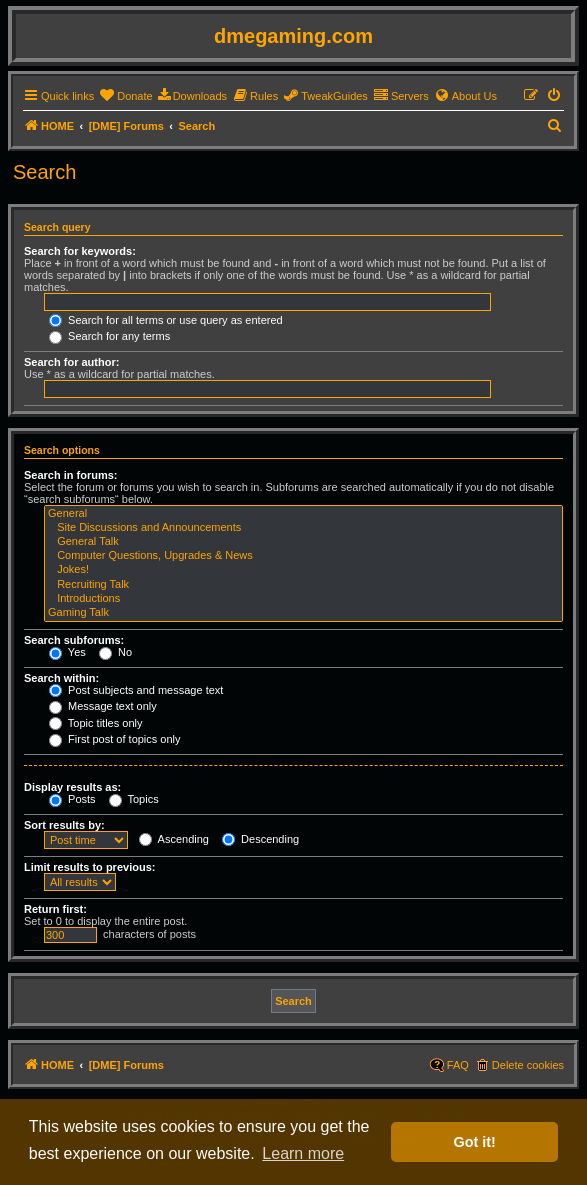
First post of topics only (115, 739)
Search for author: (71, 362)
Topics (134, 799)
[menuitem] (125, 96)
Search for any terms (109, 336)
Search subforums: (74, 640)
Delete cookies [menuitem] (528, 1065)
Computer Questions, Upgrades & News (303, 556)
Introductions (303, 599)
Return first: (55, 909)
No (115, 652)
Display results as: (72, 787)
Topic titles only (95, 723)
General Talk (303, 542)
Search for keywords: (80, 251)
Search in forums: (71, 475)
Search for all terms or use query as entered (166, 320)
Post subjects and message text (136, 690)
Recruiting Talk (303, 585)
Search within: (61, 678)
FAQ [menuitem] (458, 1065)
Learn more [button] (303, 1153)
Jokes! (303, 570)
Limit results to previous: (89, 867)
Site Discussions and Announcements (303, 528)
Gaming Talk (303, 613)
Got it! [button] (475, 1142)
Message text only (103, 706)
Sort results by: (64, 825)
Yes (67, 652)
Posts (72, 799)
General (303, 514)
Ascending (174, 839)
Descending (260, 839)
